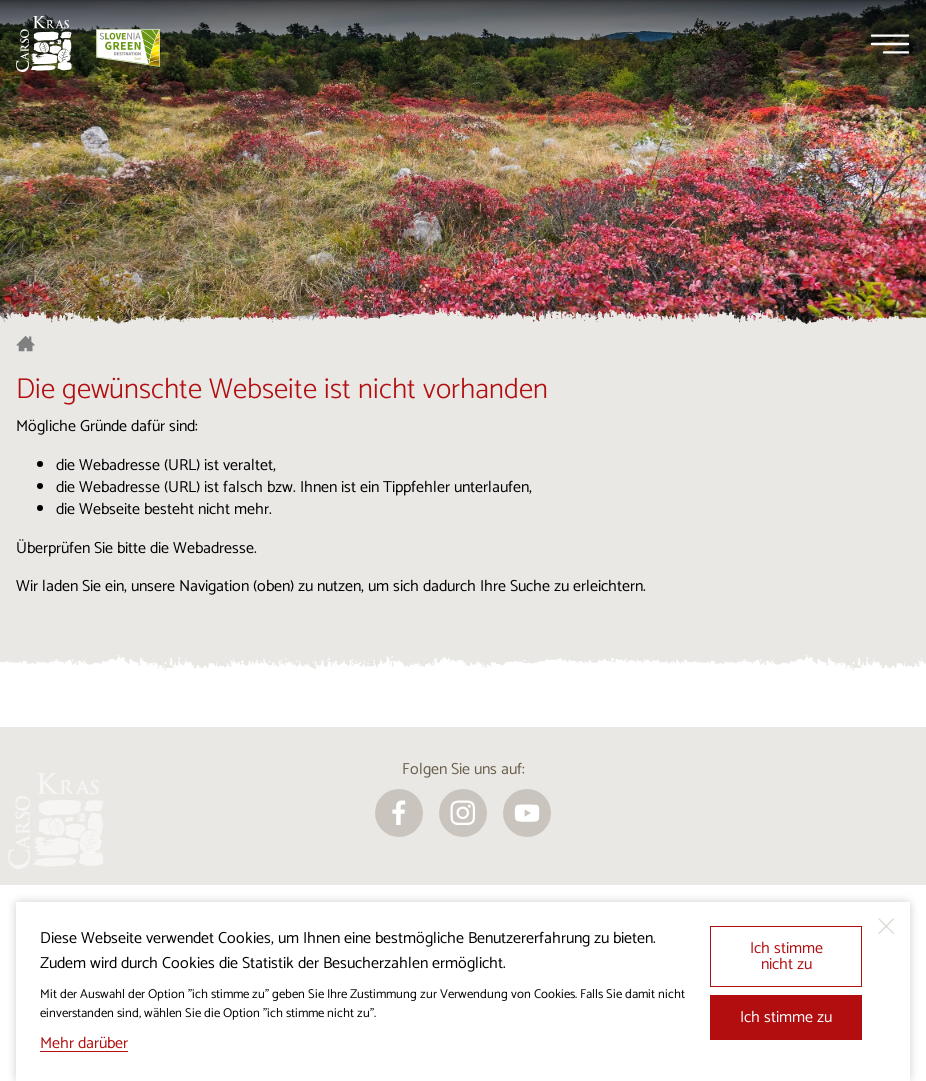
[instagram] (463, 813)
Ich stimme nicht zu (786, 956)
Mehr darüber (84, 1043)
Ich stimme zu (786, 1017)
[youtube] (527, 813)
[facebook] (399, 813)
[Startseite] (44, 44)
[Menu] (890, 44)
